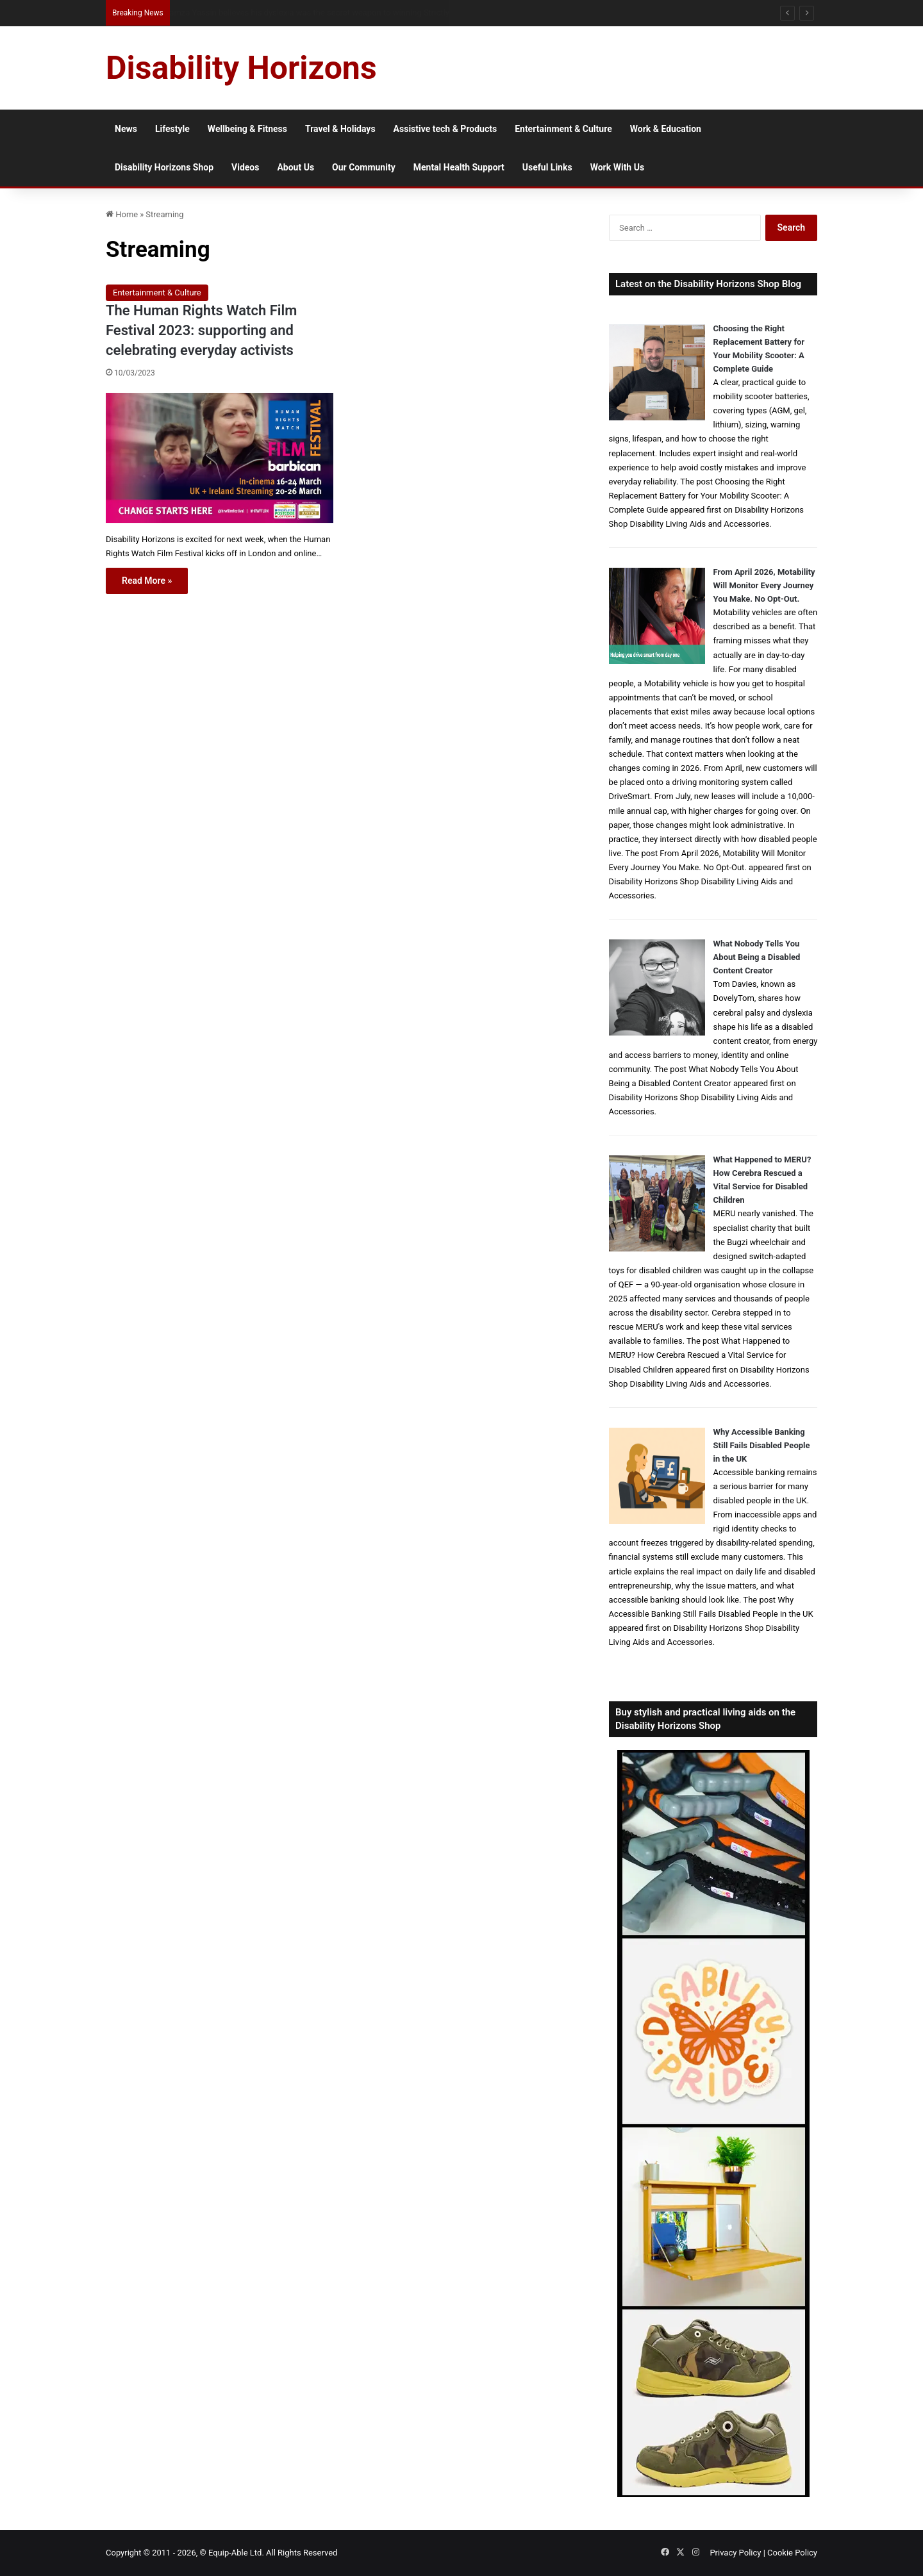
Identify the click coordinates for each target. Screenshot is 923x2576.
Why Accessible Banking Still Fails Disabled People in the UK (761, 1445)
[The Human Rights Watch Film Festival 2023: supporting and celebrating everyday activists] (219, 458)
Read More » (147, 580)
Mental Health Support (458, 167)
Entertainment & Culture (563, 129)
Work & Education (665, 129)
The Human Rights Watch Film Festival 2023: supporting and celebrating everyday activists (201, 330)
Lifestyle (172, 129)
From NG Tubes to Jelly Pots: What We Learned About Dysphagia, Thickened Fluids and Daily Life (343, 12)
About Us (295, 167)
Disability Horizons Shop (164, 167)
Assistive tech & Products (445, 129)
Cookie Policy (792, 2552)
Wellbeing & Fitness (247, 129)
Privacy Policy (735, 2552)
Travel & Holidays (340, 129)
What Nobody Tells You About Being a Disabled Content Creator (757, 957)
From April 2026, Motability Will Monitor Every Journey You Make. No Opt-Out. (764, 585)
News (126, 129)
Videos (245, 167)
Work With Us (617, 167)
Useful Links (547, 167)
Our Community (363, 167)
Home (122, 214)
